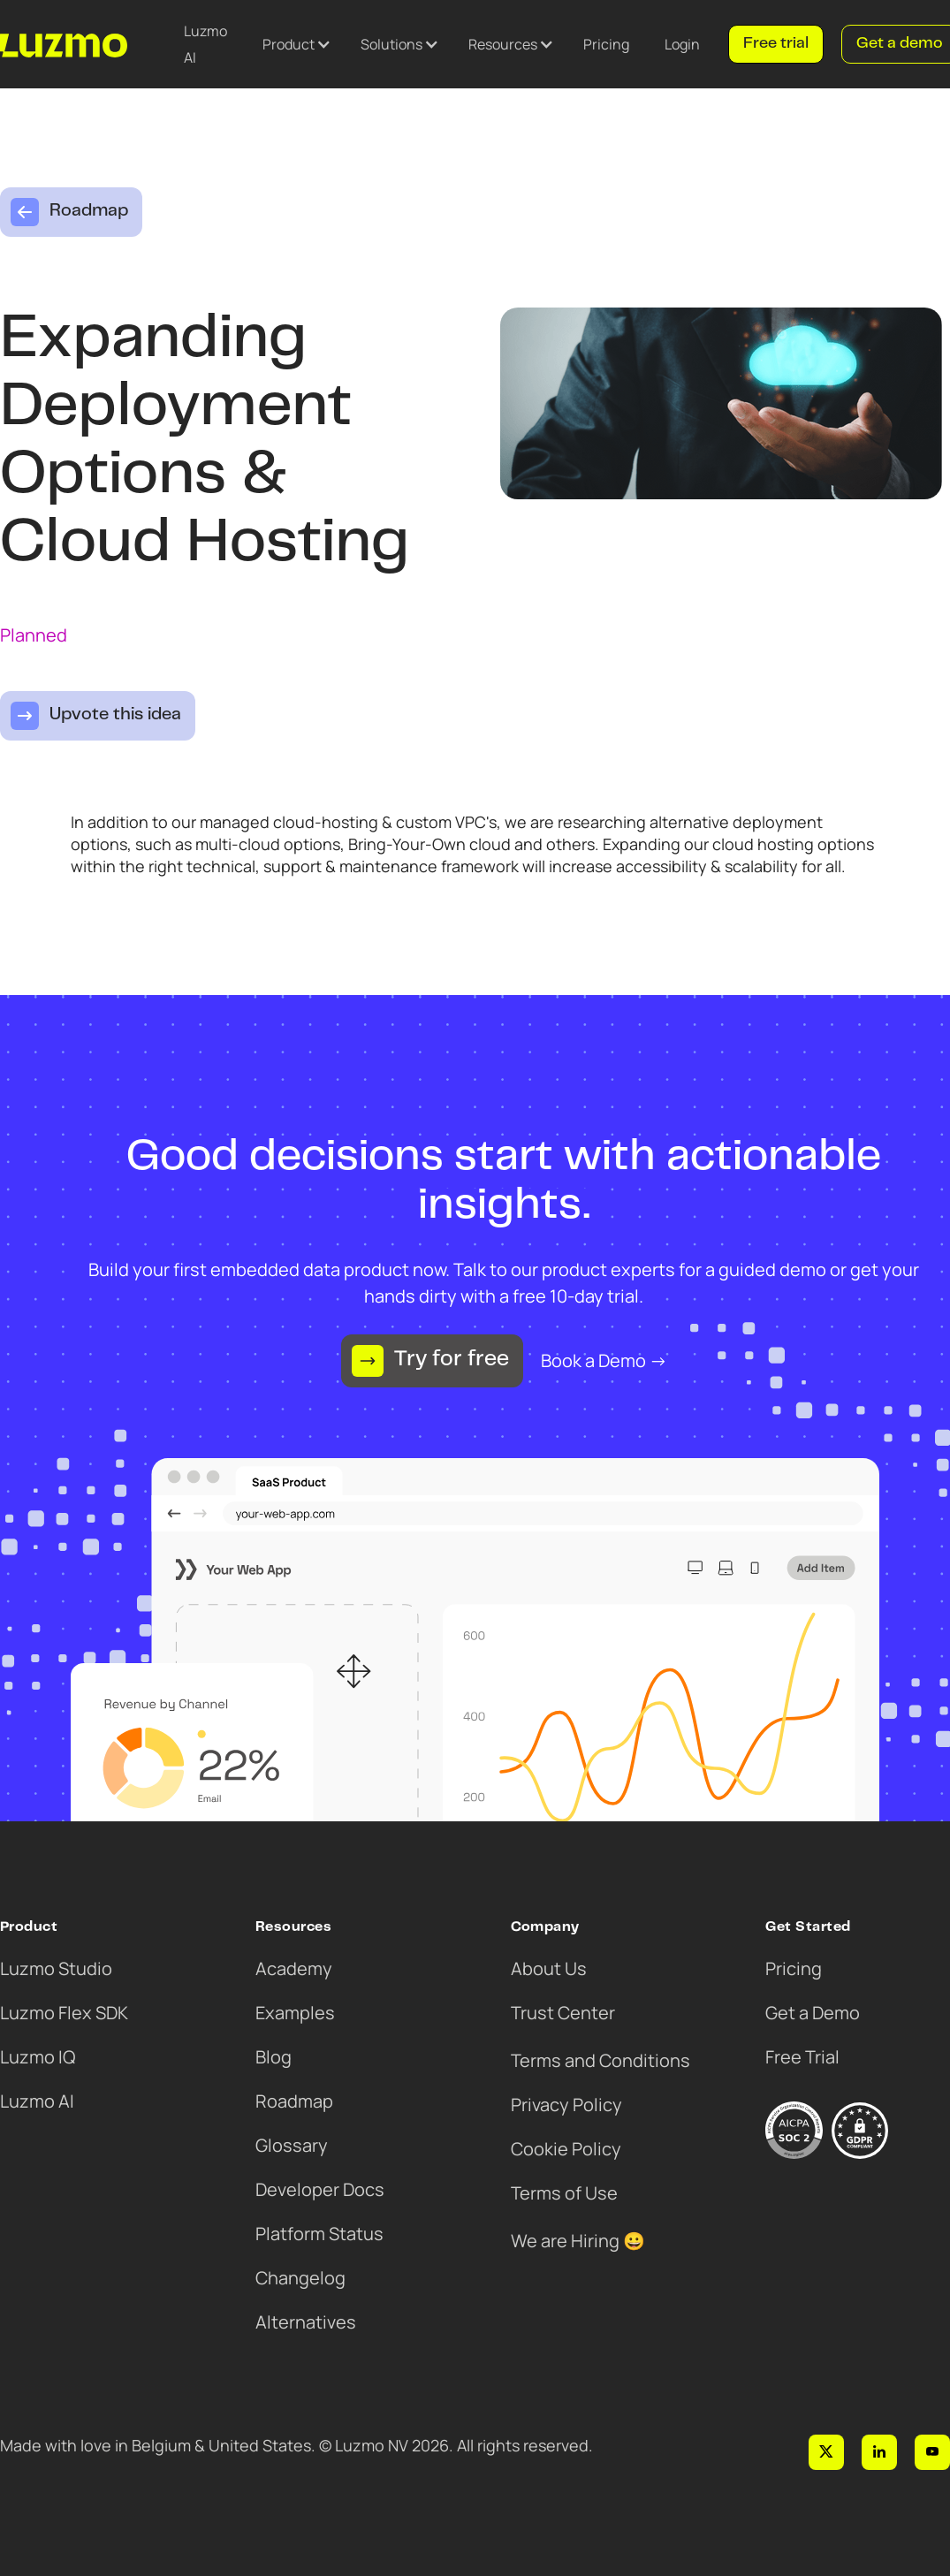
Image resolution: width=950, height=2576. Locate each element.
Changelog (300, 2278)
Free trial (776, 44)
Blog (273, 2057)
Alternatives (305, 2322)
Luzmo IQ (37, 2057)
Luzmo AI (205, 44)
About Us (549, 1968)
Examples (295, 2013)
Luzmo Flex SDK (64, 2013)
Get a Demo (812, 2013)
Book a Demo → (604, 1360)
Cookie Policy (566, 2149)
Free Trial (802, 2057)
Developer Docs (319, 2189)
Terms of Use (564, 2193)
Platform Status (319, 2233)
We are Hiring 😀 (578, 2241)
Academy (293, 1968)
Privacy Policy (566, 2104)
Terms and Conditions (600, 2060)
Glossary (291, 2145)
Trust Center (563, 2013)
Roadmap (294, 2101)
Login (682, 44)
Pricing (606, 44)
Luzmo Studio (56, 1968)
